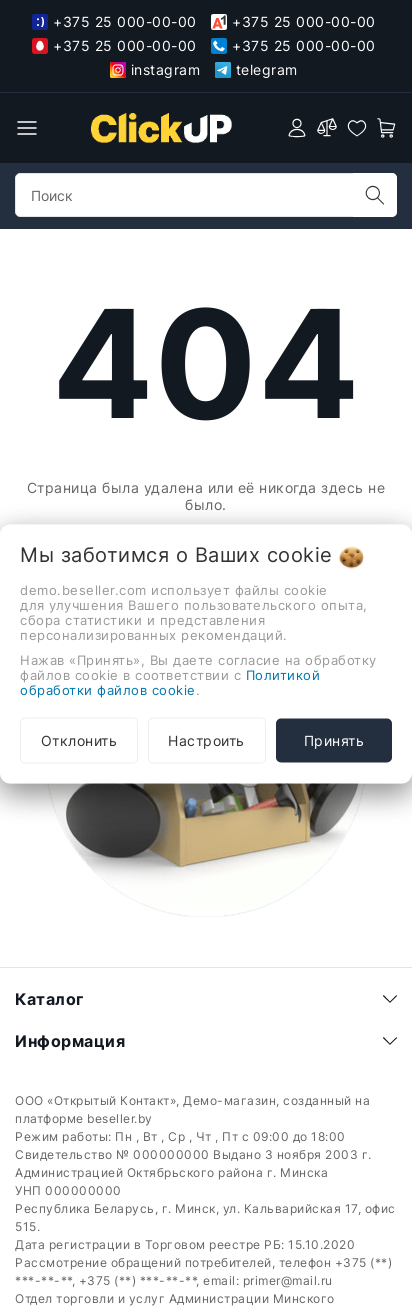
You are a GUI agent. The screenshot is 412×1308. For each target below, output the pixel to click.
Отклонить (79, 740)
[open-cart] (387, 128)
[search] (375, 195)
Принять (334, 740)
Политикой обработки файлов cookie (170, 682)
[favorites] (357, 128)
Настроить (206, 740)
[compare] (327, 128)
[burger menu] (27, 128)
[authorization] (297, 128)
